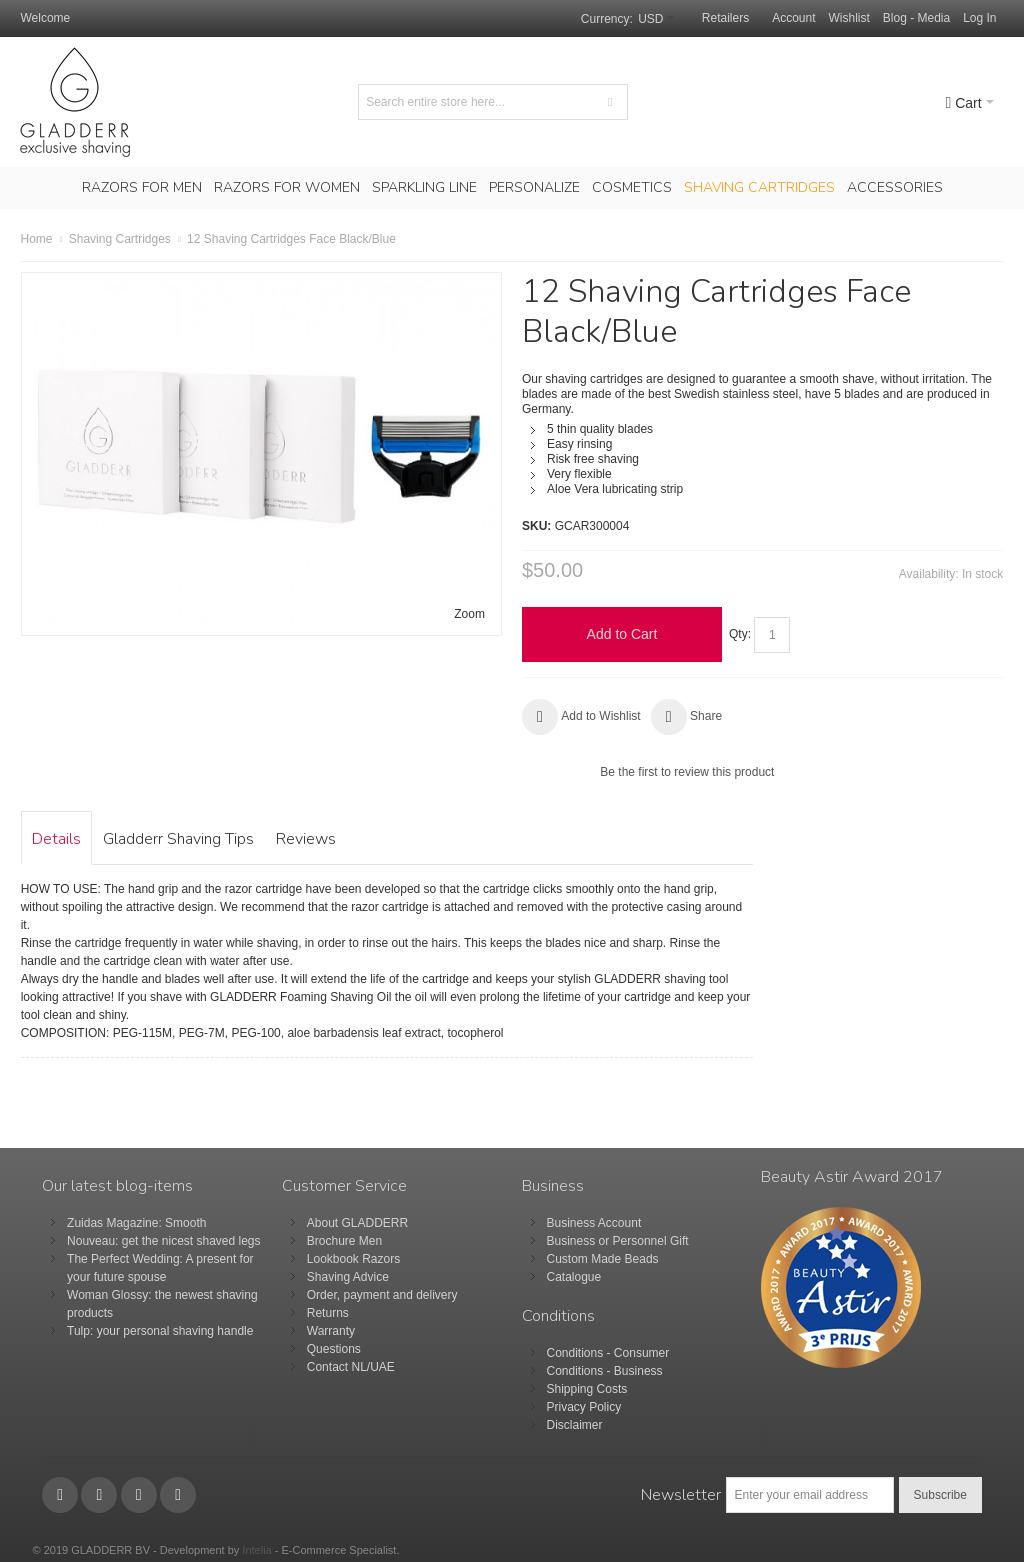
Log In (979, 18)
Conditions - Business (605, 1371)
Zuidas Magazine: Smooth (136, 1223)
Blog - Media (916, 18)
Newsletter (681, 1495)
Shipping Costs (587, 1389)
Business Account (594, 1223)
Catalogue (574, 1277)
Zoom (469, 614)
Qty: (740, 634)
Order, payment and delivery (382, 1295)
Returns (328, 1313)
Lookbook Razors (353, 1259)
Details (56, 839)
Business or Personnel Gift (618, 1241)
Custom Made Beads (603, 1259)
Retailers (725, 18)
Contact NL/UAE (351, 1367)
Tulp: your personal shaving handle (160, 1331)
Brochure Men (344, 1241)
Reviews (306, 839)
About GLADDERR (357, 1223)
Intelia (256, 1550)
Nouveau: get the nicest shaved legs (163, 1241)
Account (793, 18)
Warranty (331, 1331)
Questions (334, 1349)
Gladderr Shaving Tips (178, 839)
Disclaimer (575, 1425)
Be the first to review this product (687, 772)
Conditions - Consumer (608, 1353)
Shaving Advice (348, 1277)
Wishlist (849, 18)
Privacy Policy (584, 1407)
